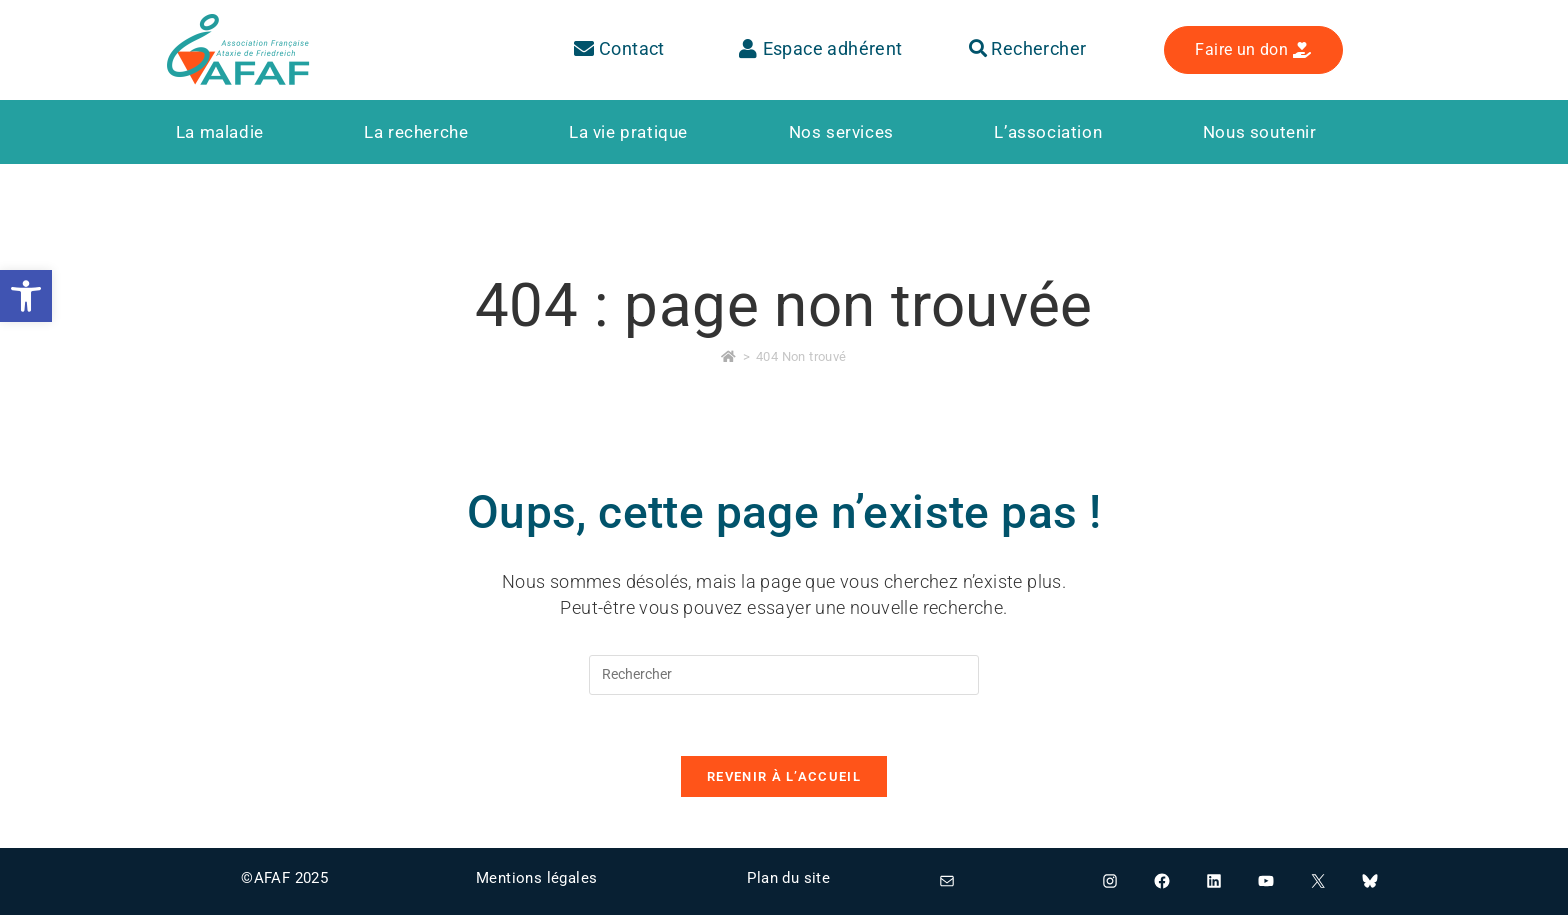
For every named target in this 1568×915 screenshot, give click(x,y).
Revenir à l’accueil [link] (784, 776)
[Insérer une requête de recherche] (784, 675)
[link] (26, 296)
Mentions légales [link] (536, 878)
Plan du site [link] (788, 878)
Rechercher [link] (1028, 48)
